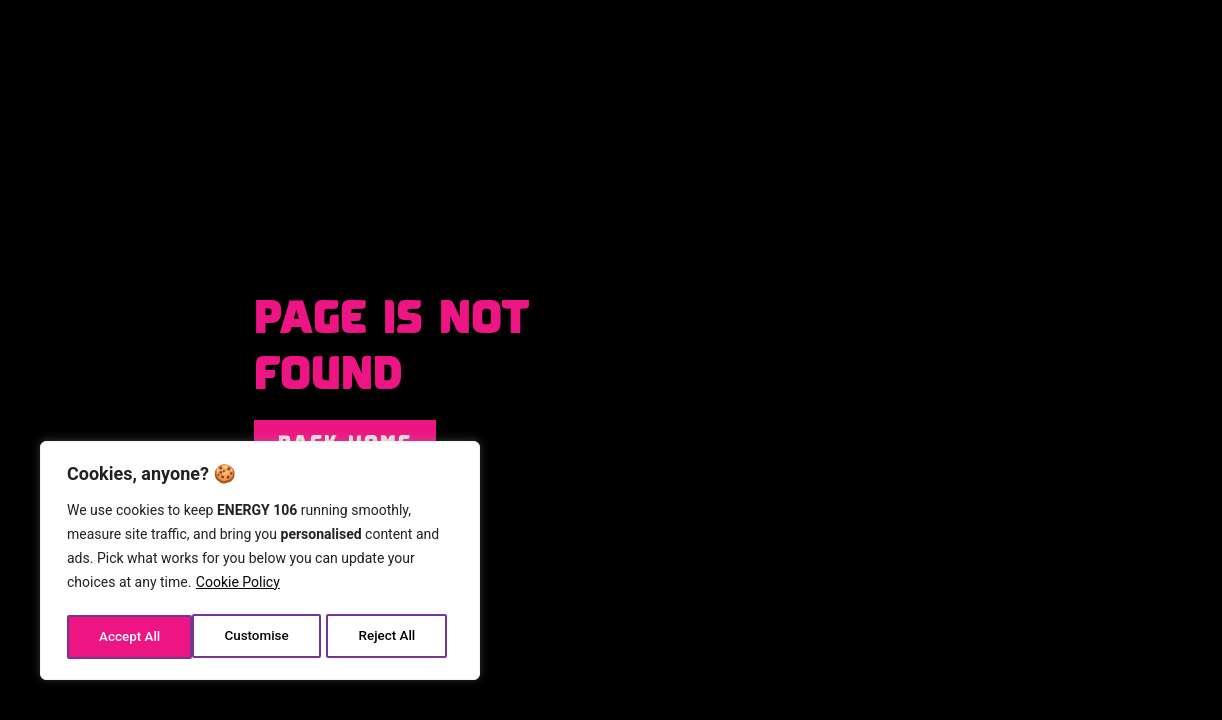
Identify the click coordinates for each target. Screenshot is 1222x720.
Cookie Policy (238, 587)
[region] (260, 563)
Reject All (261, 637)
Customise (130, 637)
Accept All (391, 637)
